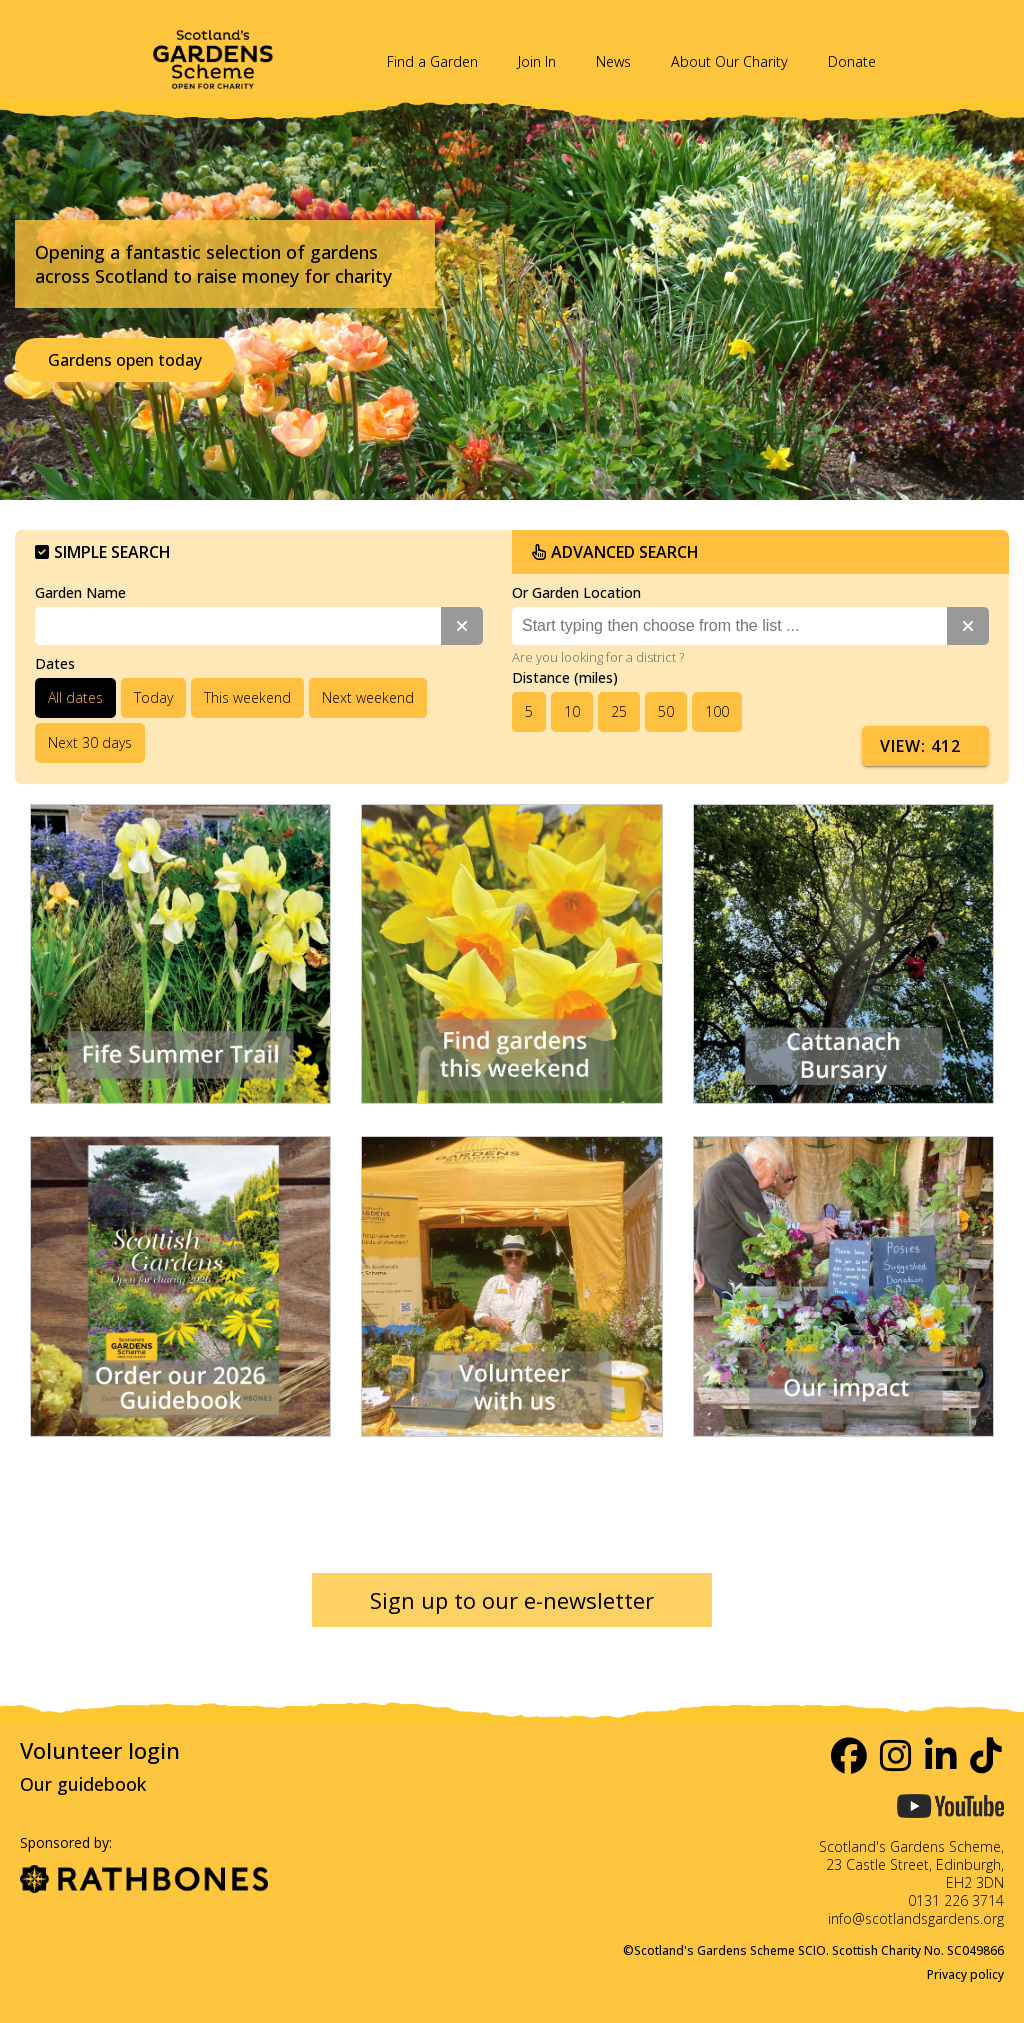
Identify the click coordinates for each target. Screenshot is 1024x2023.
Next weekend (368, 697)
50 (666, 711)
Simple (103, 552)
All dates (75, 697)
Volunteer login (100, 1750)
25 (619, 711)
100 (717, 711)
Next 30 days (90, 742)
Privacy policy (965, 1974)
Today (153, 697)
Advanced (615, 552)
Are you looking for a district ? (598, 657)
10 (572, 711)
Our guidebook (83, 1784)
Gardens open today (125, 360)
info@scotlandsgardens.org (916, 1918)
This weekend (247, 697)
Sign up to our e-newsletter (512, 1600)
